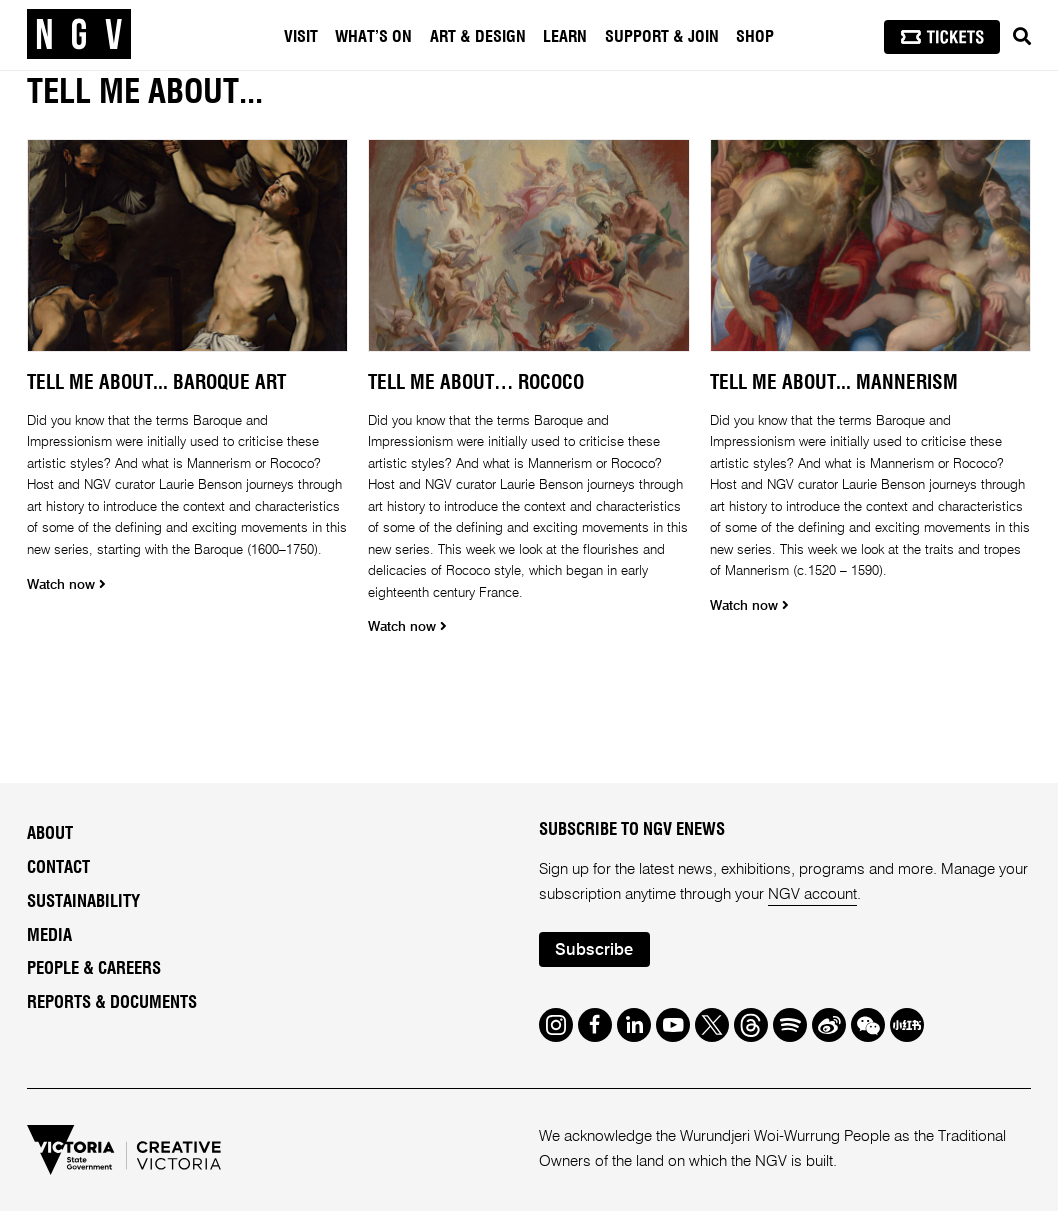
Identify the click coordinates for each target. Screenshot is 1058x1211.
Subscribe (594, 950)
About (50, 834)
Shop (755, 37)
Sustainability (83, 902)
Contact (58, 868)
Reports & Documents (112, 1003)
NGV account (812, 894)
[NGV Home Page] (79, 35)
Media (49, 936)
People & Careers (94, 969)
